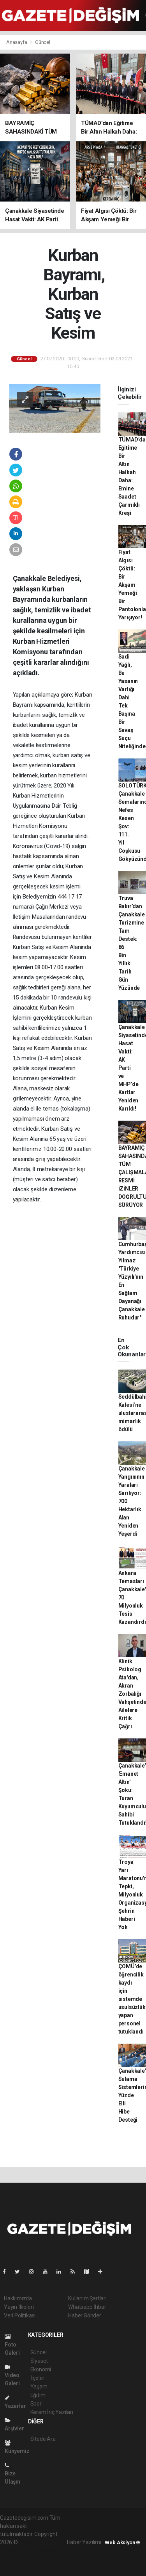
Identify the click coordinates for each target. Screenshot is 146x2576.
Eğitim (38, 2395)
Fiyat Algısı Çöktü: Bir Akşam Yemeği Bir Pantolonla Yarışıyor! (132, 585)
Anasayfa (17, 42)
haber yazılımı (35, 2542)
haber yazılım (16, 2558)
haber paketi (15, 2550)
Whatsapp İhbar (87, 2307)
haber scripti (46, 2550)
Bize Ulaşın (12, 2474)
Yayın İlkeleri (18, 2307)
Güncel (42, 42)
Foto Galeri (12, 2345)
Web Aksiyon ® (122, 2542)
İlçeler (37, 2378)
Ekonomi (40, 2369)
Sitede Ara (43, 2439)
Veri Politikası (19, 2315)
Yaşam (38, 2386)
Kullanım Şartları (87, 2298)
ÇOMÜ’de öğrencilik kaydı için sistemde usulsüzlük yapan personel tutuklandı (132, 1999)
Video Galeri (12, 2375)
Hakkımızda (18, 2298)
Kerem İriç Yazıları (51, 2412)
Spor (36, 2403)
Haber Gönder (84, 2315)
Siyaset (39, 2361)
